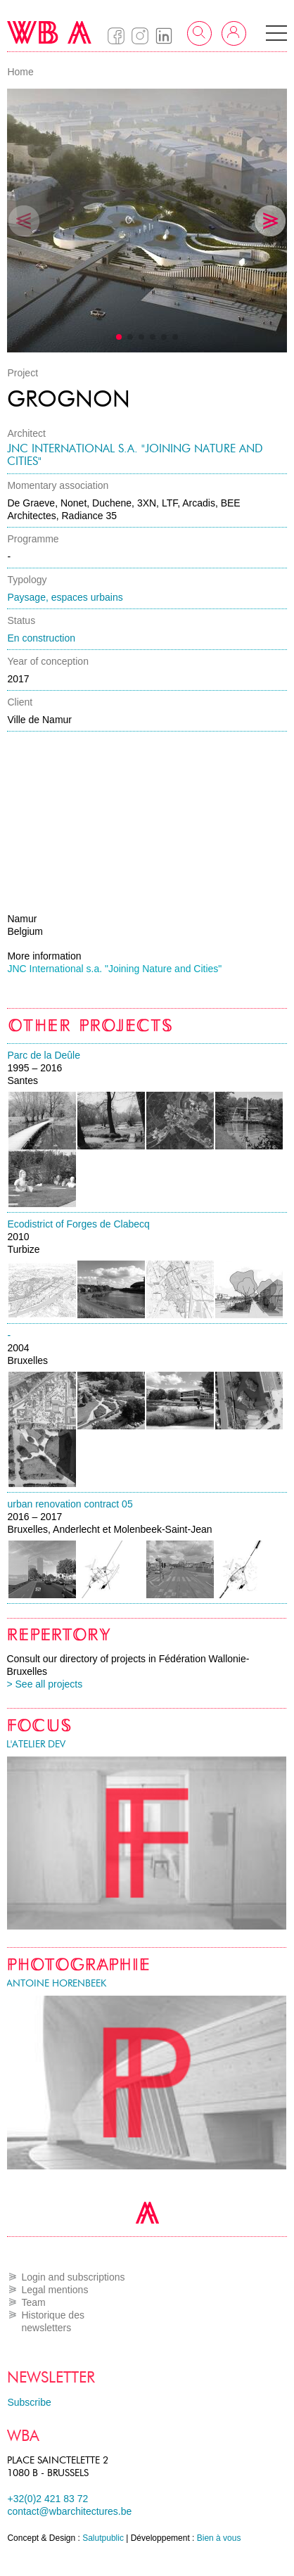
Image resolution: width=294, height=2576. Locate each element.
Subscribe (29, 2402)
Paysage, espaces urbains (64, 597)
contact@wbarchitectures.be (69, 2511)
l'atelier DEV (35, 1744)
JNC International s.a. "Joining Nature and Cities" (135, 455)
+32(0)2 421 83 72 (47, 2498)
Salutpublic (103, 2538)
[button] (276, 33)
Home (20, 71)
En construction (41, 638)
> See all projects (44, 1684)
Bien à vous (219, 2538)
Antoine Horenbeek (56, 1983)
